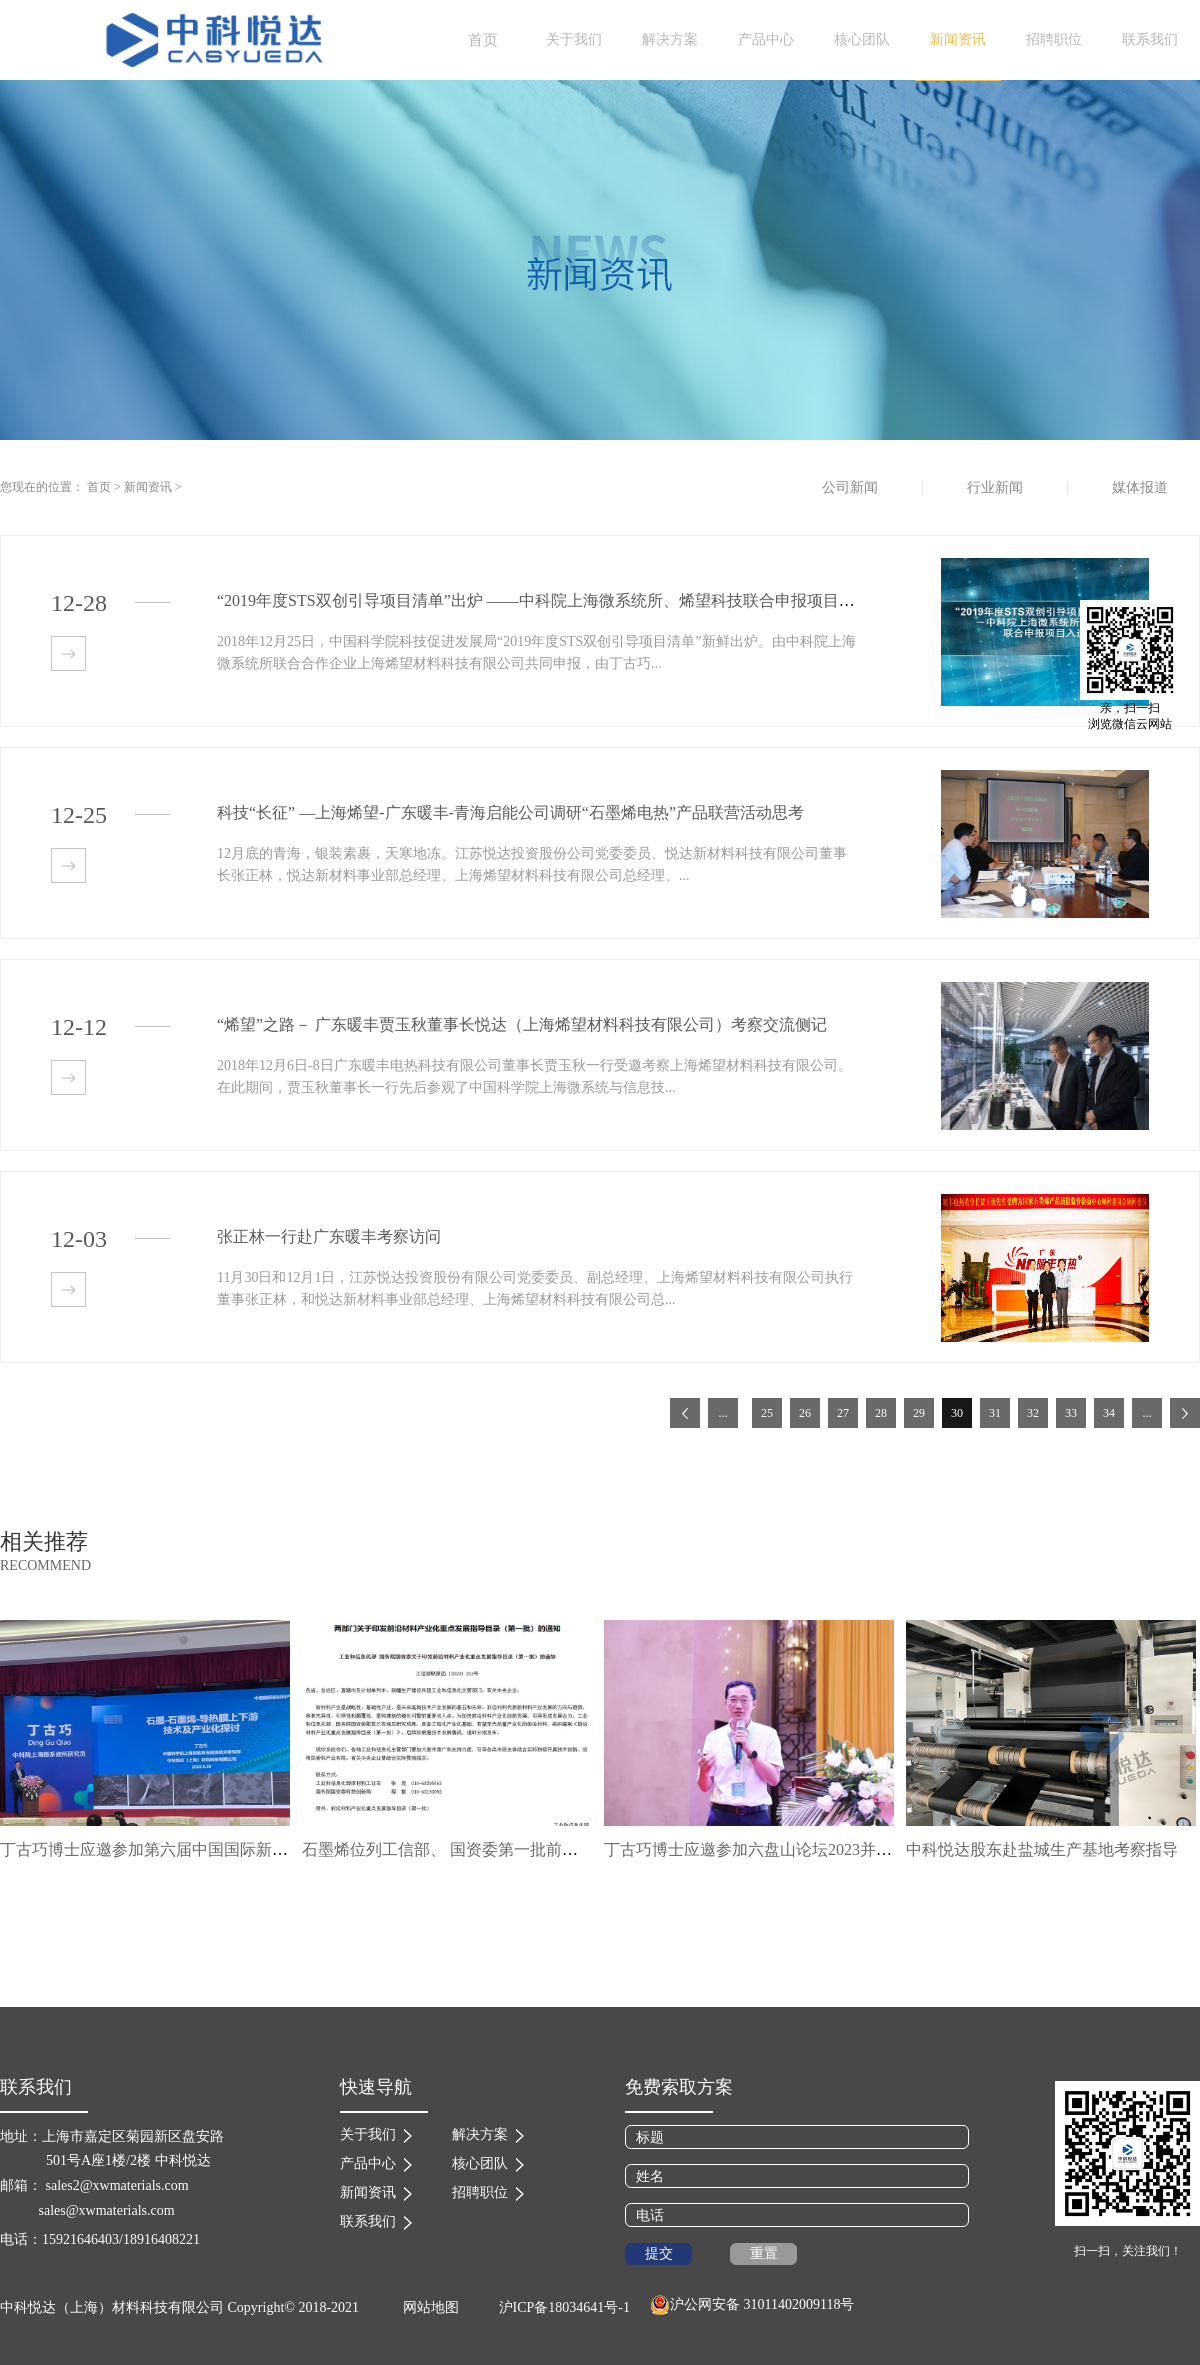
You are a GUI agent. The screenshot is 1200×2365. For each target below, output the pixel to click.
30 (957, 1413)
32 (1033, 1413)
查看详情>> (68, 653)
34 (1109, 1413)
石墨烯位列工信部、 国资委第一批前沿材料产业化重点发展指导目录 (544, 1849)
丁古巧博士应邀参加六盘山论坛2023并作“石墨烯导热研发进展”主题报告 (859, 1849)
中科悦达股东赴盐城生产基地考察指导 (1042, 1849)
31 (995, 1413)
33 (1071, 1413)
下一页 (1185, 1413)
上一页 (685, 1413)
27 (843, 1413)
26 (805, 1413)
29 (919, 1413)
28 (881, 1413)
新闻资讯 (148, 487)
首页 (483, 40)
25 (767, 1413)
